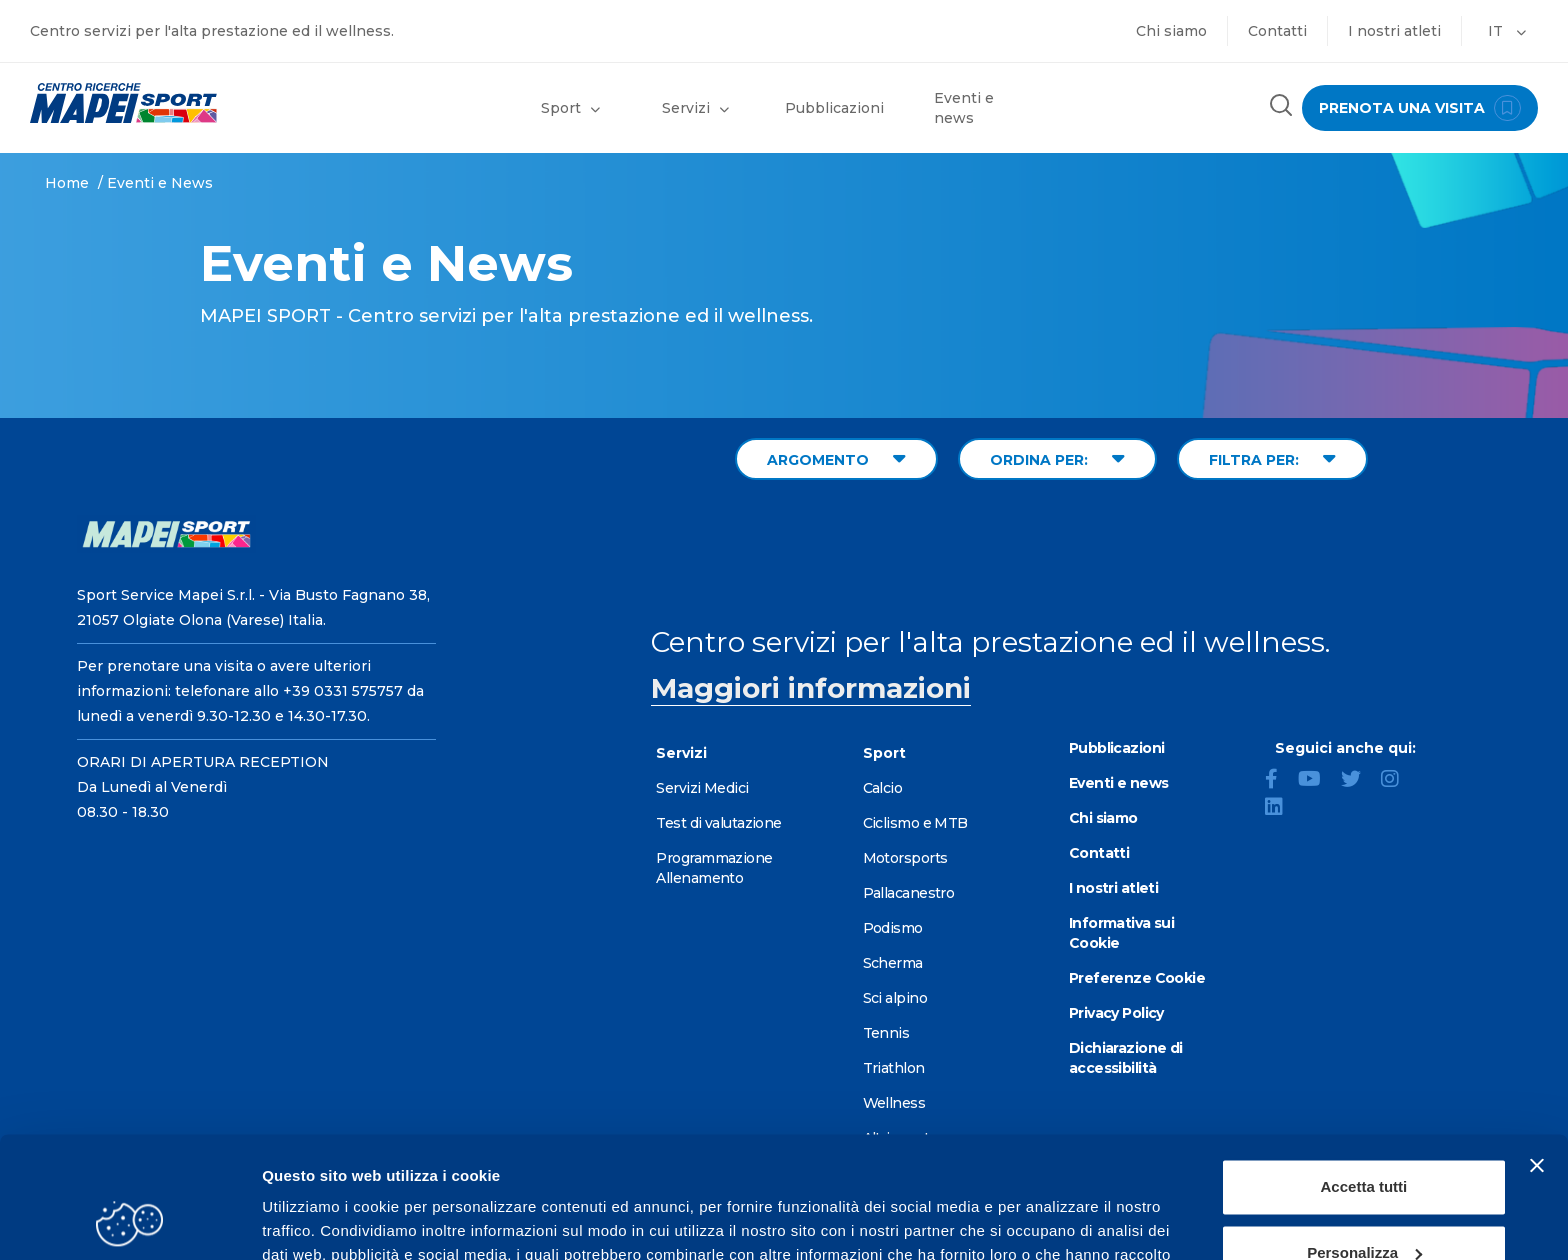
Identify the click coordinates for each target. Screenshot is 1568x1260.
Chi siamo (1171, 31)
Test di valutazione (718, 823)
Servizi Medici (702, 788)
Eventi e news (964, 108)
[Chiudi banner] (1537, 1052)
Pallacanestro (909, 893)
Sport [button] (570, 108)
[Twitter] (1359, 781)
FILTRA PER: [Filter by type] (1272, 458)
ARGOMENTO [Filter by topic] (836, 458)
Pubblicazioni (834, 108)
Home (67, 183)
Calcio (883, 788)
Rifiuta (1364, 1204)
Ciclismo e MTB (915, 823)
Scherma (893, 963)
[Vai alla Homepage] (196, 103)
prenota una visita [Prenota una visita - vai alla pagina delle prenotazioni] (1420, 108)
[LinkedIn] (1282, 809)
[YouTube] (1317, 781)
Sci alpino (895, 998)
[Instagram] (1398, 781)
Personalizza (1364, 1138)
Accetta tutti (1364, 1073)
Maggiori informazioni (811, 688)
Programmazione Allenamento (714, 868)
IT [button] (1507, 31)
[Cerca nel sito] (1281, 107)
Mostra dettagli (316, 1220)
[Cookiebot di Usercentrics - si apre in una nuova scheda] (129, 1221)
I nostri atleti (1394, 31)
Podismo (893, 928)
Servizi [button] (695, 108)
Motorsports (905, 858)
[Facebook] (1279, 781)
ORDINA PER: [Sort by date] (1057, 458)
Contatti (1277, 31)
